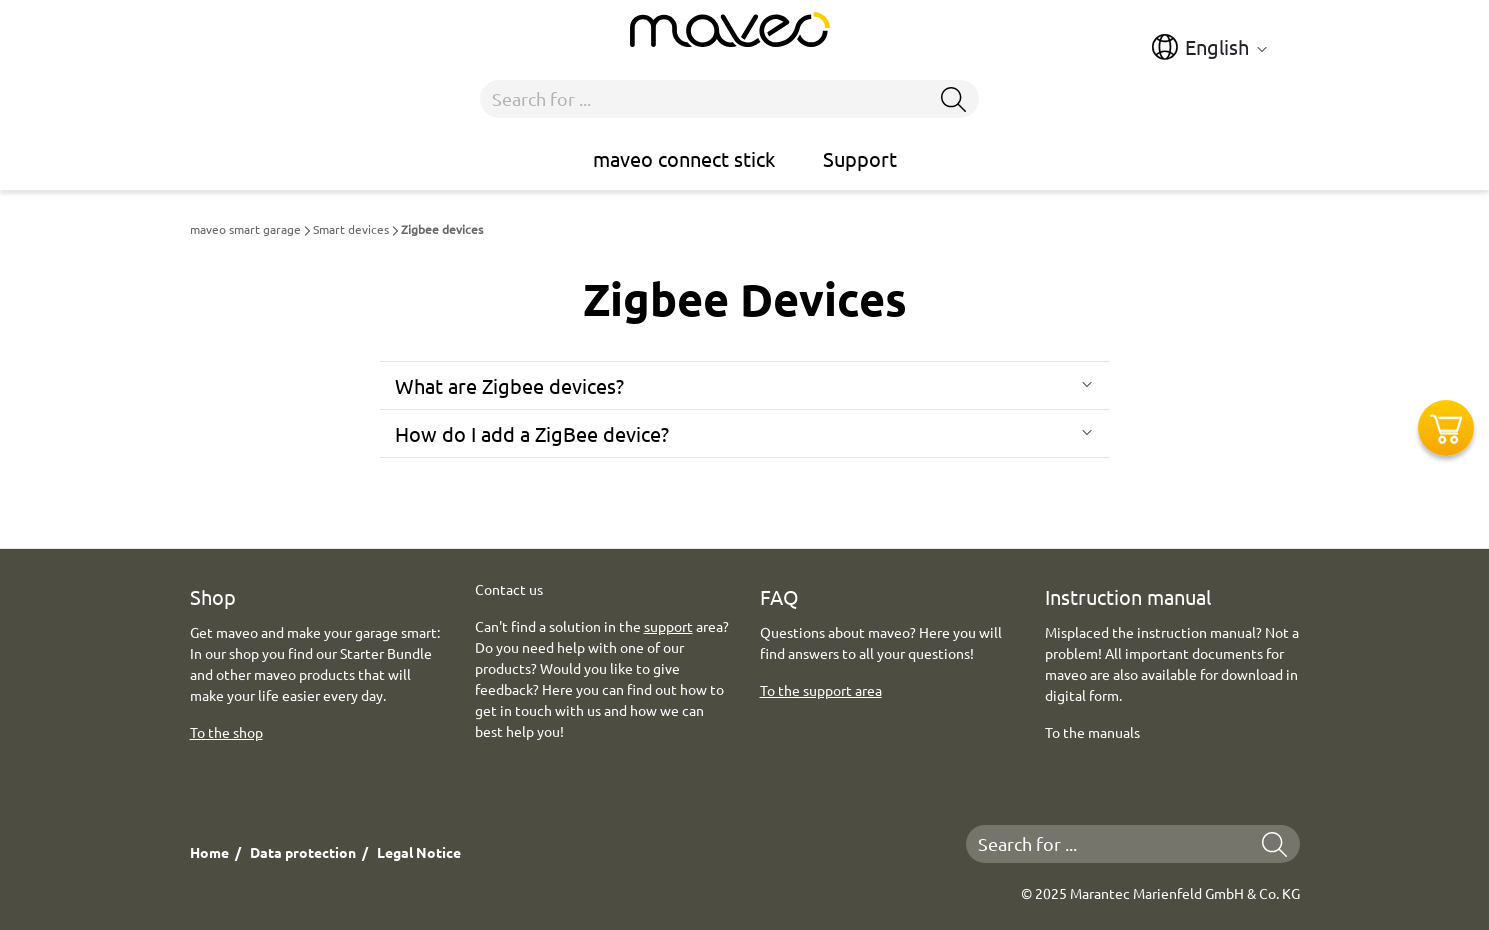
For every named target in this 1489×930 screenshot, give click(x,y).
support (668, 626)
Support (860, 158)
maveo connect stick (684, 158)
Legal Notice (419, 852)
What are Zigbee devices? (509, 385)
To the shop (226, 732)
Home (209, 852)
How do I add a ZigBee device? (532, 433)
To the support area (821, 690)
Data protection (303, 852)
